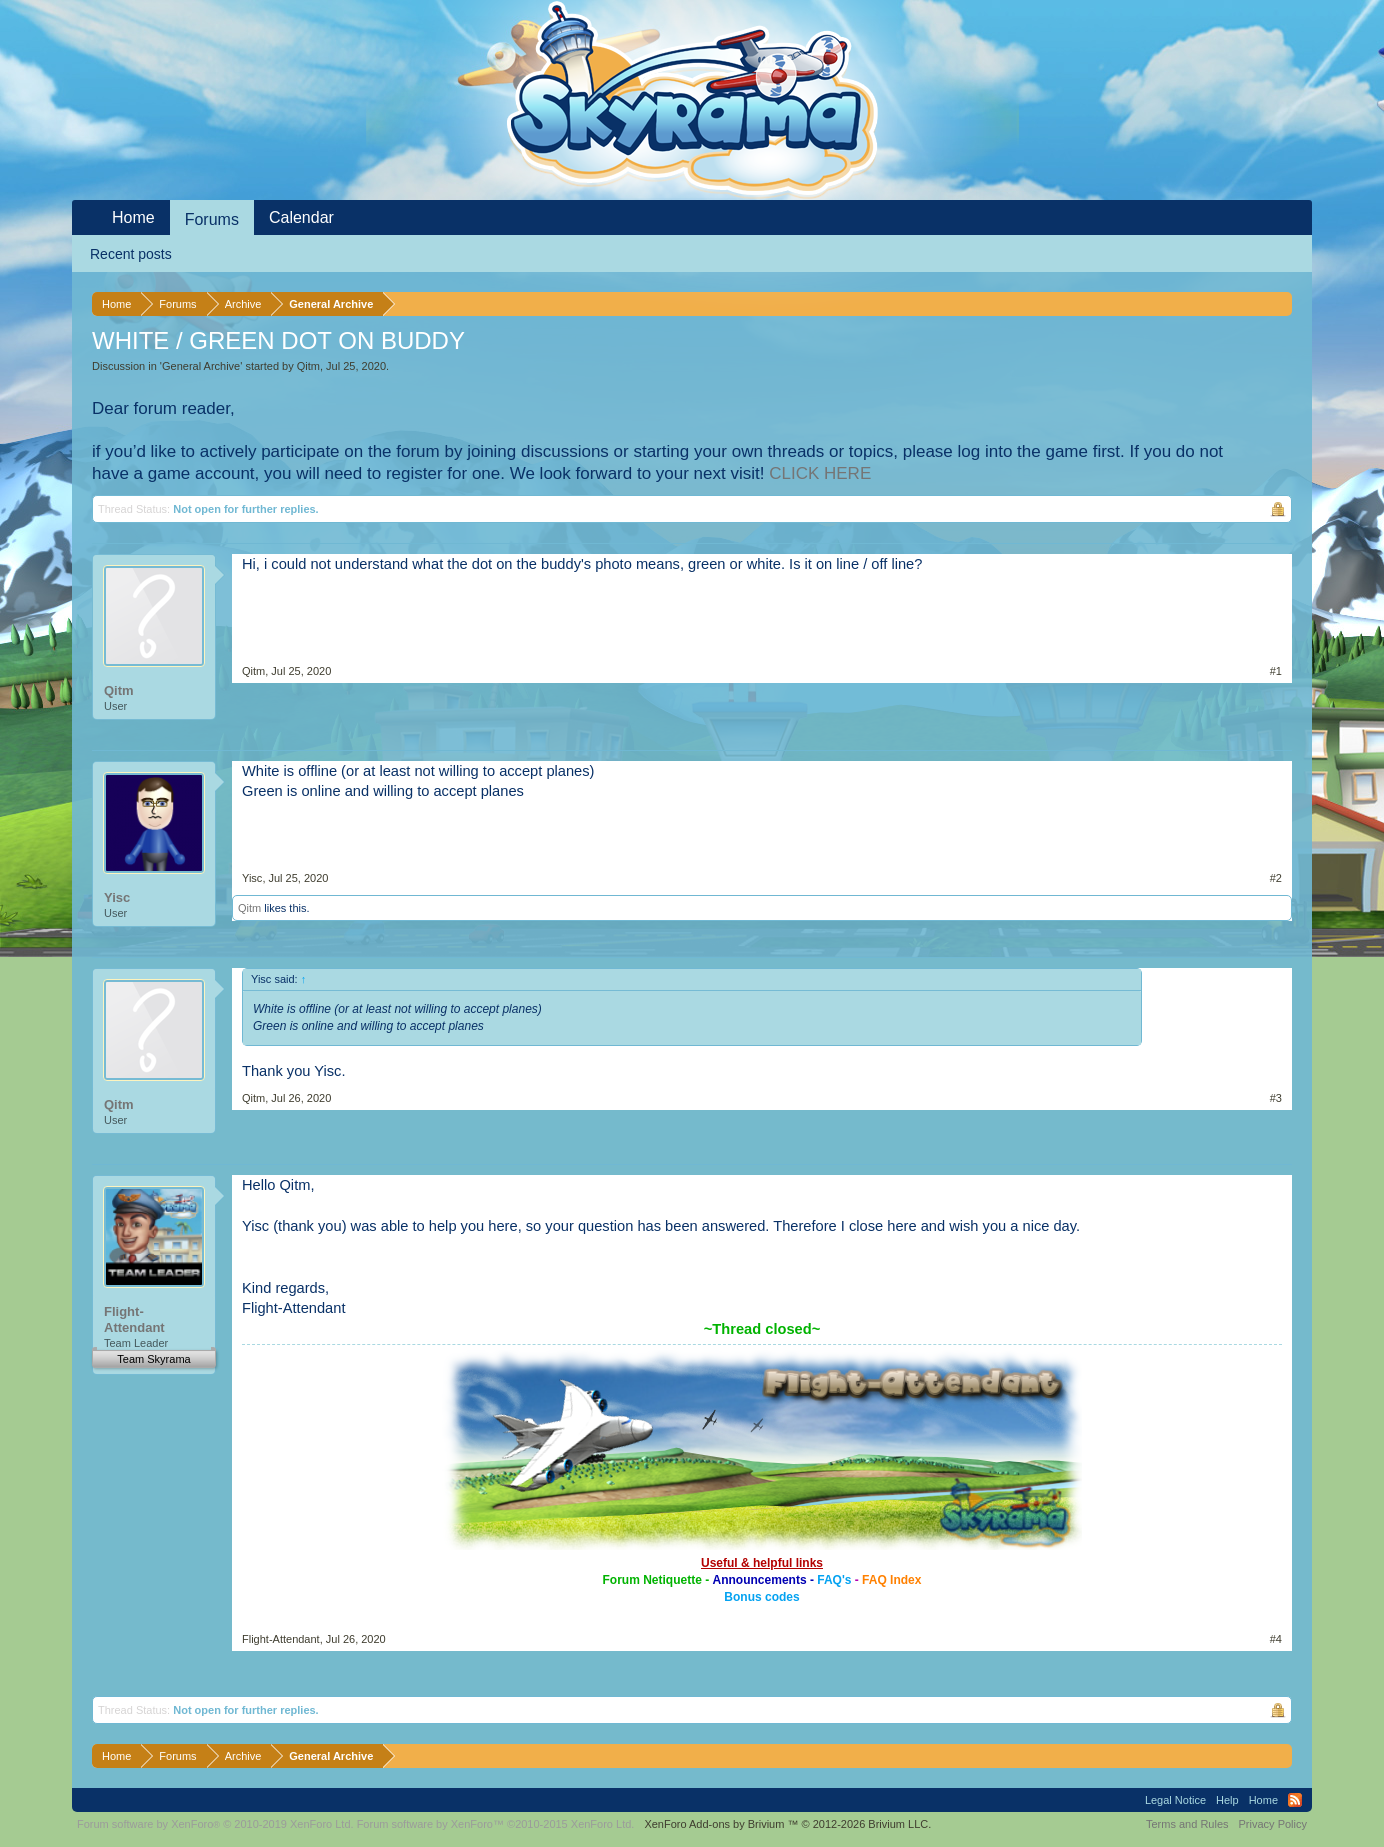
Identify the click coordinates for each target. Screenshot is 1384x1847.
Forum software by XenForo (215, 1824)
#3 (1276, 1098)
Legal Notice (1175, 1800)
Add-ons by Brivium (787, 1824)
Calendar (301, 217)
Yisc (117, 897)
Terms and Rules (1187, 1824)
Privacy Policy (1273, 1824)
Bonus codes (761, 1597)
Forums (212, 219)
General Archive (201, 366)
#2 (1276, 878)
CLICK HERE (820, 473)
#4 (1276, 1639)
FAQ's (834, 1580)
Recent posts (131, 254)
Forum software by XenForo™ (496, 1824)
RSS (1295, 1800)
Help (1227, 1800)
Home (133, 217)
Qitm (308, 366)
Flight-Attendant (134, 1319)
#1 (1276, 671)
